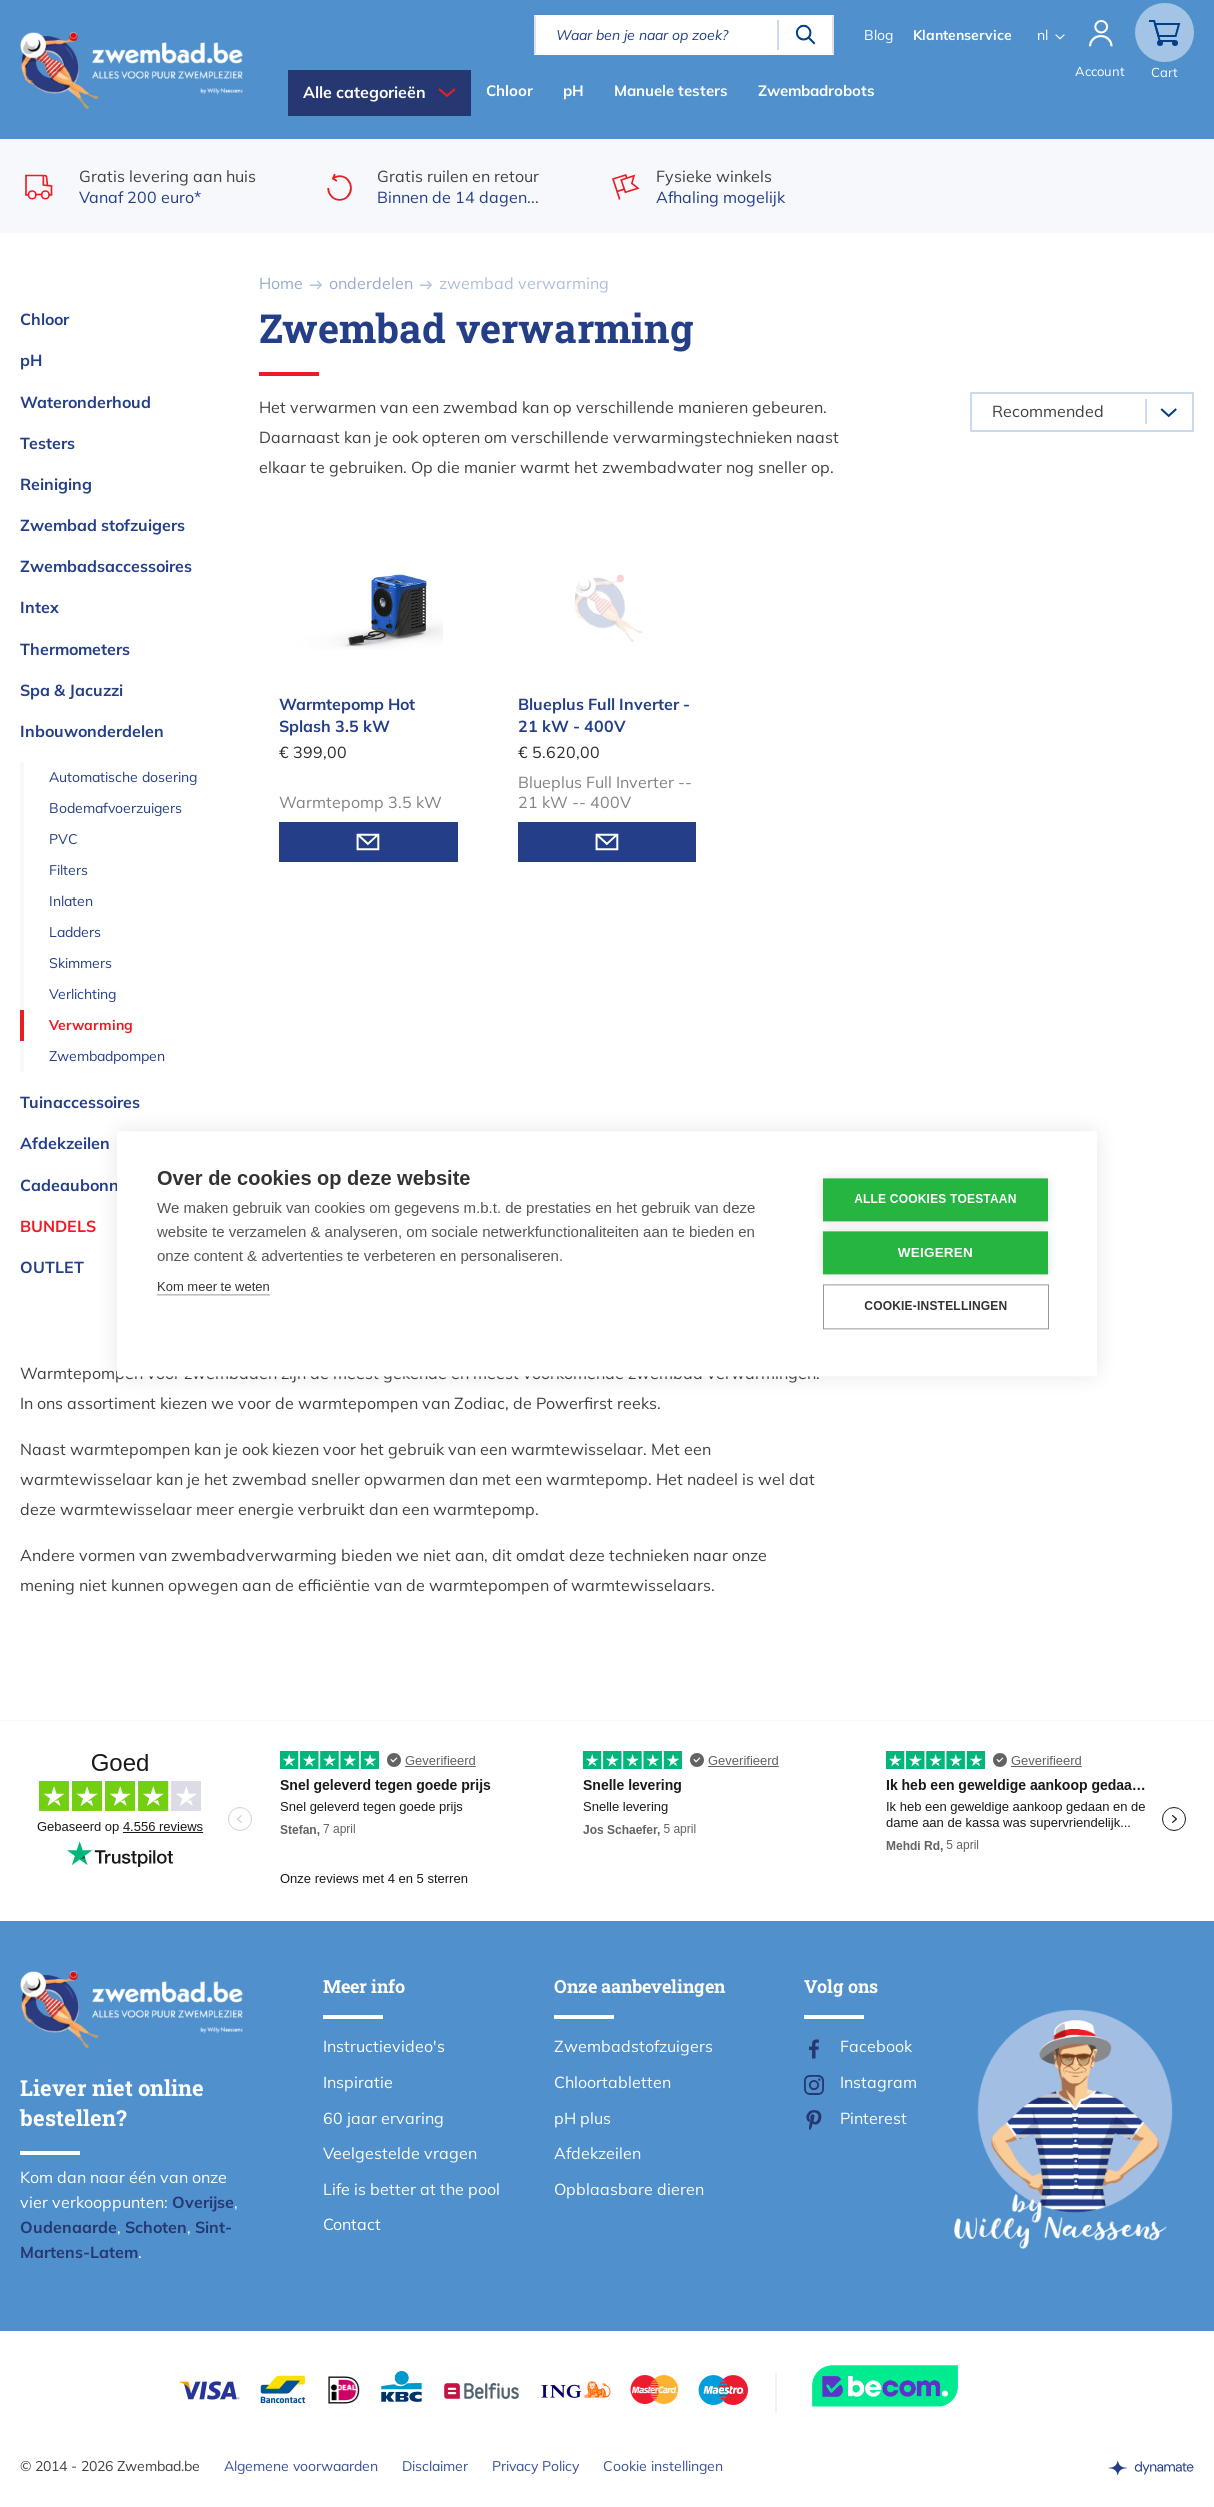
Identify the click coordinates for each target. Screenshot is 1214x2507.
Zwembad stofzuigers (102, 525)
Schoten (156, 2227)
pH (573, 90)
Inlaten (71, 901)
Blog (877, 35)
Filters (68, 870)
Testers (47, 443)
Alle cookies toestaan (936, 1200)
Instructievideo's (384, 2046)
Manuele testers (671, 90)
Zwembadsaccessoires (106, 566)
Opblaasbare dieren (629, 2189)
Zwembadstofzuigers (633, 2046)
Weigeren (936, 1252)
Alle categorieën (364, 92)
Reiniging (56, 484)
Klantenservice (961, 35)
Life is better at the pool (411, 2189)
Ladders (75, 932)
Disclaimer (435, 2466)
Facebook (876, 2046)
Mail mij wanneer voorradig (368, 842)
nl (1041, 35)
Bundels (58, 1226)
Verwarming (91, 1025)
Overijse (203, 2202)
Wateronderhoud (85, 402)
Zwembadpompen (107, 1056)
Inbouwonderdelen (92, 731)
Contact (352, 2224)
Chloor (509, 90)
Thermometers (75, 649)
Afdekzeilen (65, 1143)
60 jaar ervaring (383, 2118)
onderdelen (371, 283)
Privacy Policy (535, 2466)
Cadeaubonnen (79, 1185)
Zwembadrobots (816, 90)
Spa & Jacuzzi (71, 690)
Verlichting (82, 994)
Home (281, 283)
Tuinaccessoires (80, 1102)
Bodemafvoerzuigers (115, 808)
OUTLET (52, 1267)
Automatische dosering (123, 777)
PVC (63, 839)
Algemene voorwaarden (301, 2466)
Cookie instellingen (663, 2466)
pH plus (582, 2118)
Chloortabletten (612, 2082)
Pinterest (873, 2118)
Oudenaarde (68, 2227)
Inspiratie (358, 2082)
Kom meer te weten (213, 1286)
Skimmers (80, 963)
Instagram (878, 2082)
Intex (39, 607)
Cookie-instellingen (936, 1307)
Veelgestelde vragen (400, 2153)
